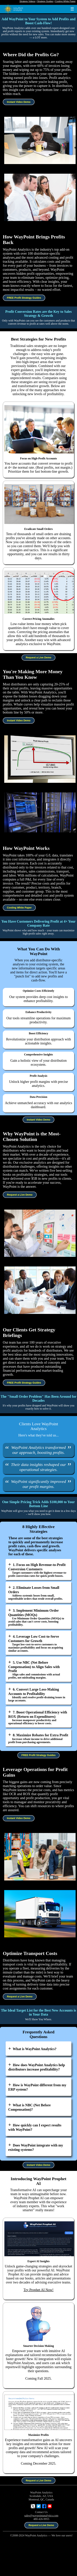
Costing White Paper (65, 1)
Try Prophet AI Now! (38, 2290)
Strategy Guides (45, 1)
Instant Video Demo (19, 102)
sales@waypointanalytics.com (41, 2515)
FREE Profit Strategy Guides (24, 297)
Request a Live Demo (38, 657)
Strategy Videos (27, 1)
